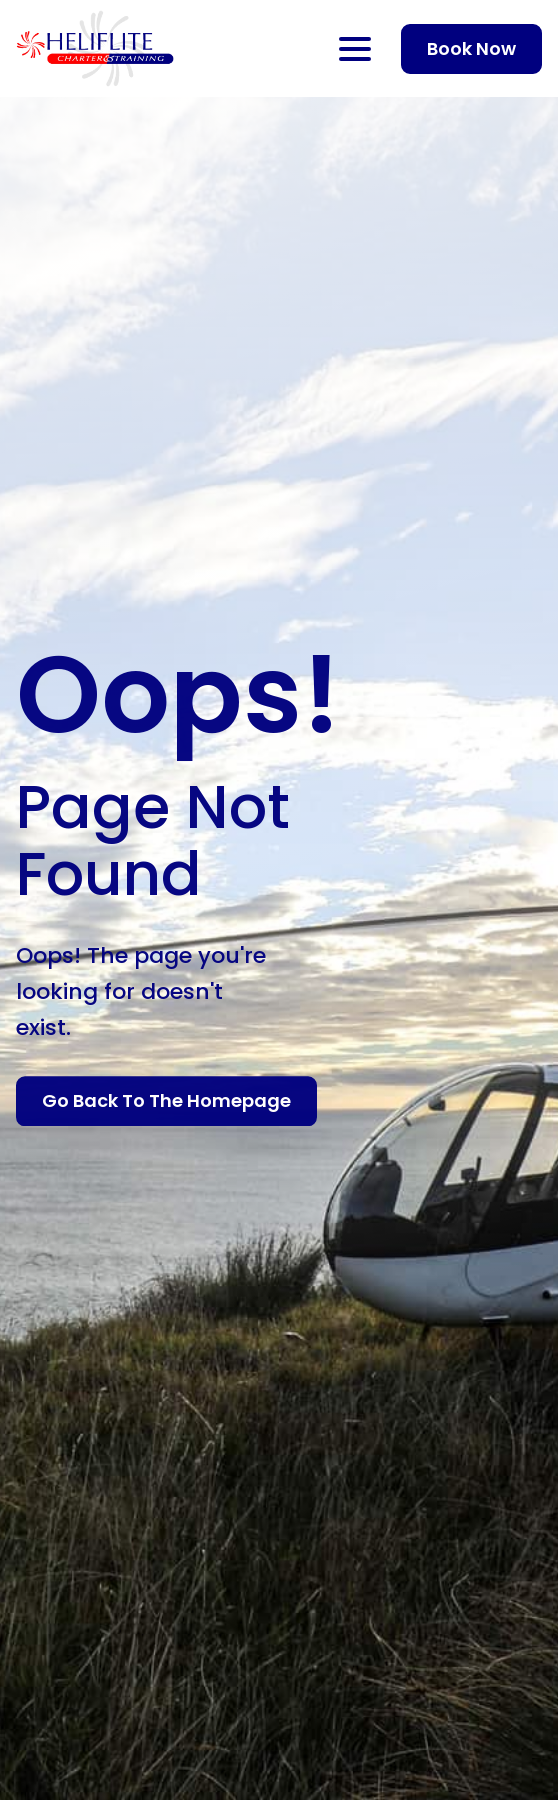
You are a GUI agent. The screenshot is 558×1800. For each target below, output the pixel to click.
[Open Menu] (355, 49)
